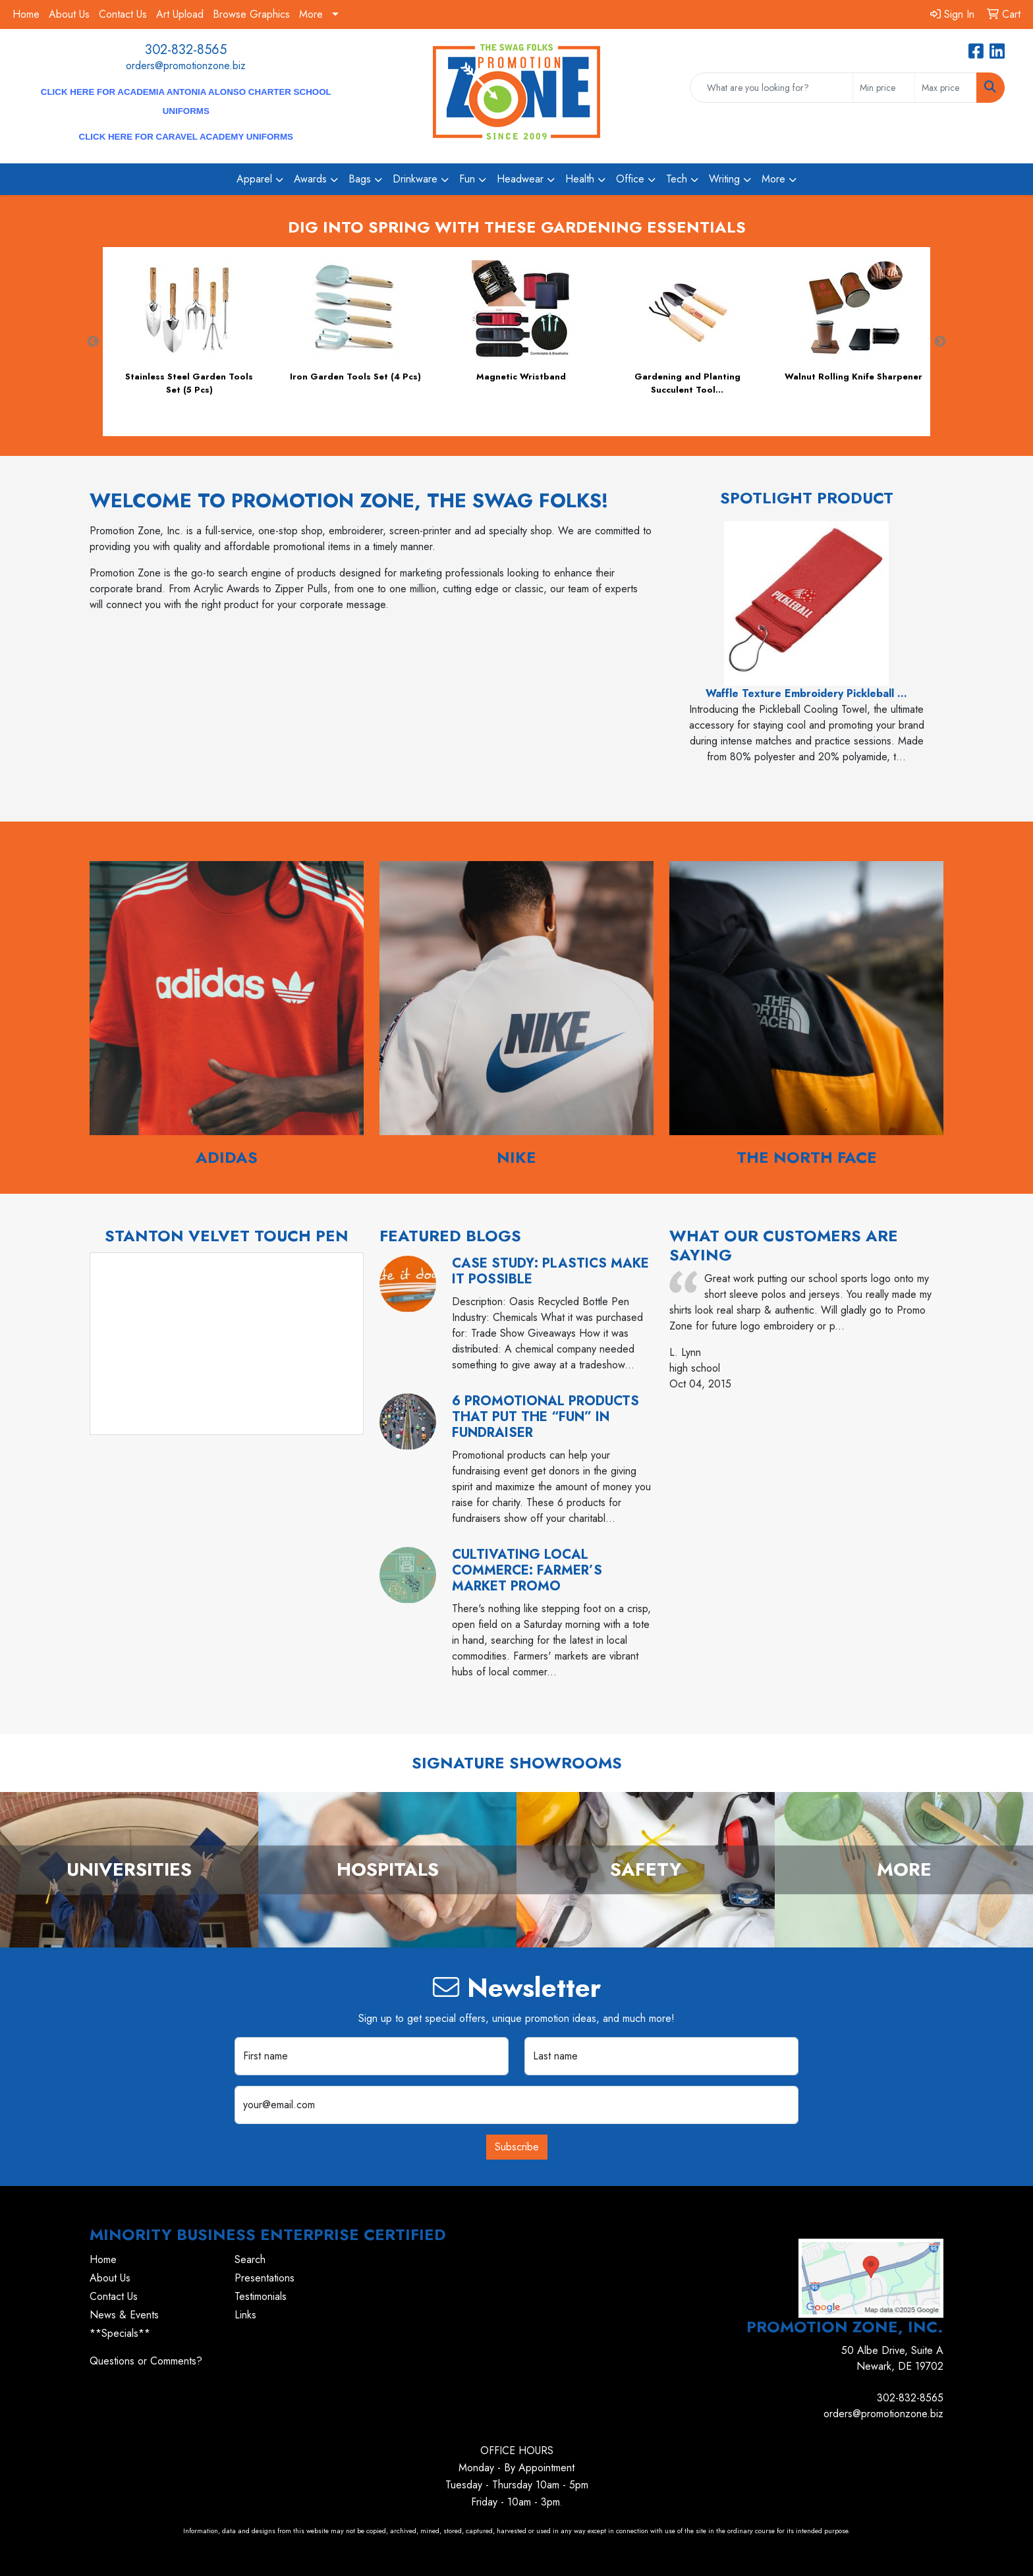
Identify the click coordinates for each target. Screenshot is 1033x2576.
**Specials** (120, 2333)
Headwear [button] (520, 178)
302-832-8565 (186, 49)
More (311, 14)
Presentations (264, 2277)
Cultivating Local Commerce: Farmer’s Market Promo (527, 1570)
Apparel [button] (254, 178)
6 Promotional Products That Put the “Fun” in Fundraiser (545, 1416)
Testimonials (261, 2296)
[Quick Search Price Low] (883, 87)
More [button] (773, 178)
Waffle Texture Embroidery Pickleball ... (806, 693)
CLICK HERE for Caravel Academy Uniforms (186, 137)
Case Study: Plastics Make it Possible (550, 1271)
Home (26, 14)
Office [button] (630, 178)
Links (245, 2314)
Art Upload (180, 14)
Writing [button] (724, 178)
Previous (92, 342)
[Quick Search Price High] (945, 87)
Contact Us (123, 14)
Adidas (227, 1157)
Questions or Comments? (146, 2360)
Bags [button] (360, 178)
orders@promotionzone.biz (186, 65)
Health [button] (579, 178)
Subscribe (517, 2146)
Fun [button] (467, 178)
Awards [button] (310, 178)
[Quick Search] (771, 87)
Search (250, 2259)
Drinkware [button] (415, 178)
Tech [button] (676, 178)
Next (940, 342)
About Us (69, 14)
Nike (516, 1157)
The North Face (807, 1157)
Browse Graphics (251, 14)
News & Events (124, 2314)
